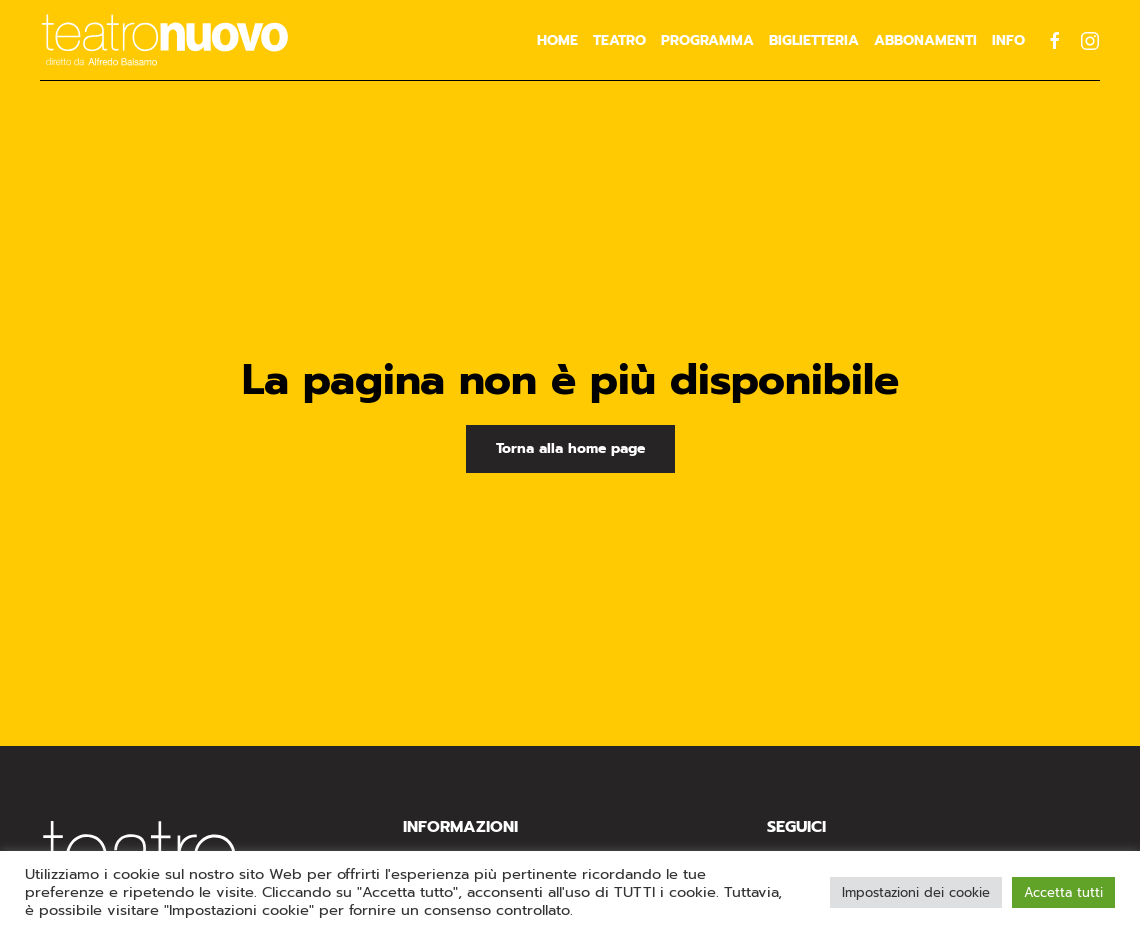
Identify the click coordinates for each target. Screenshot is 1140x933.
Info (1008, 40)
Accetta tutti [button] (1063, 892)
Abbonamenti (925, 40)
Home (557, 40)
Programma (707, 40)
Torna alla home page (570, 448)
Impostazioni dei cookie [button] (916, 892)
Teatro (619, 40)
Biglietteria (814, 40)
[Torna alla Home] (165, 40)
